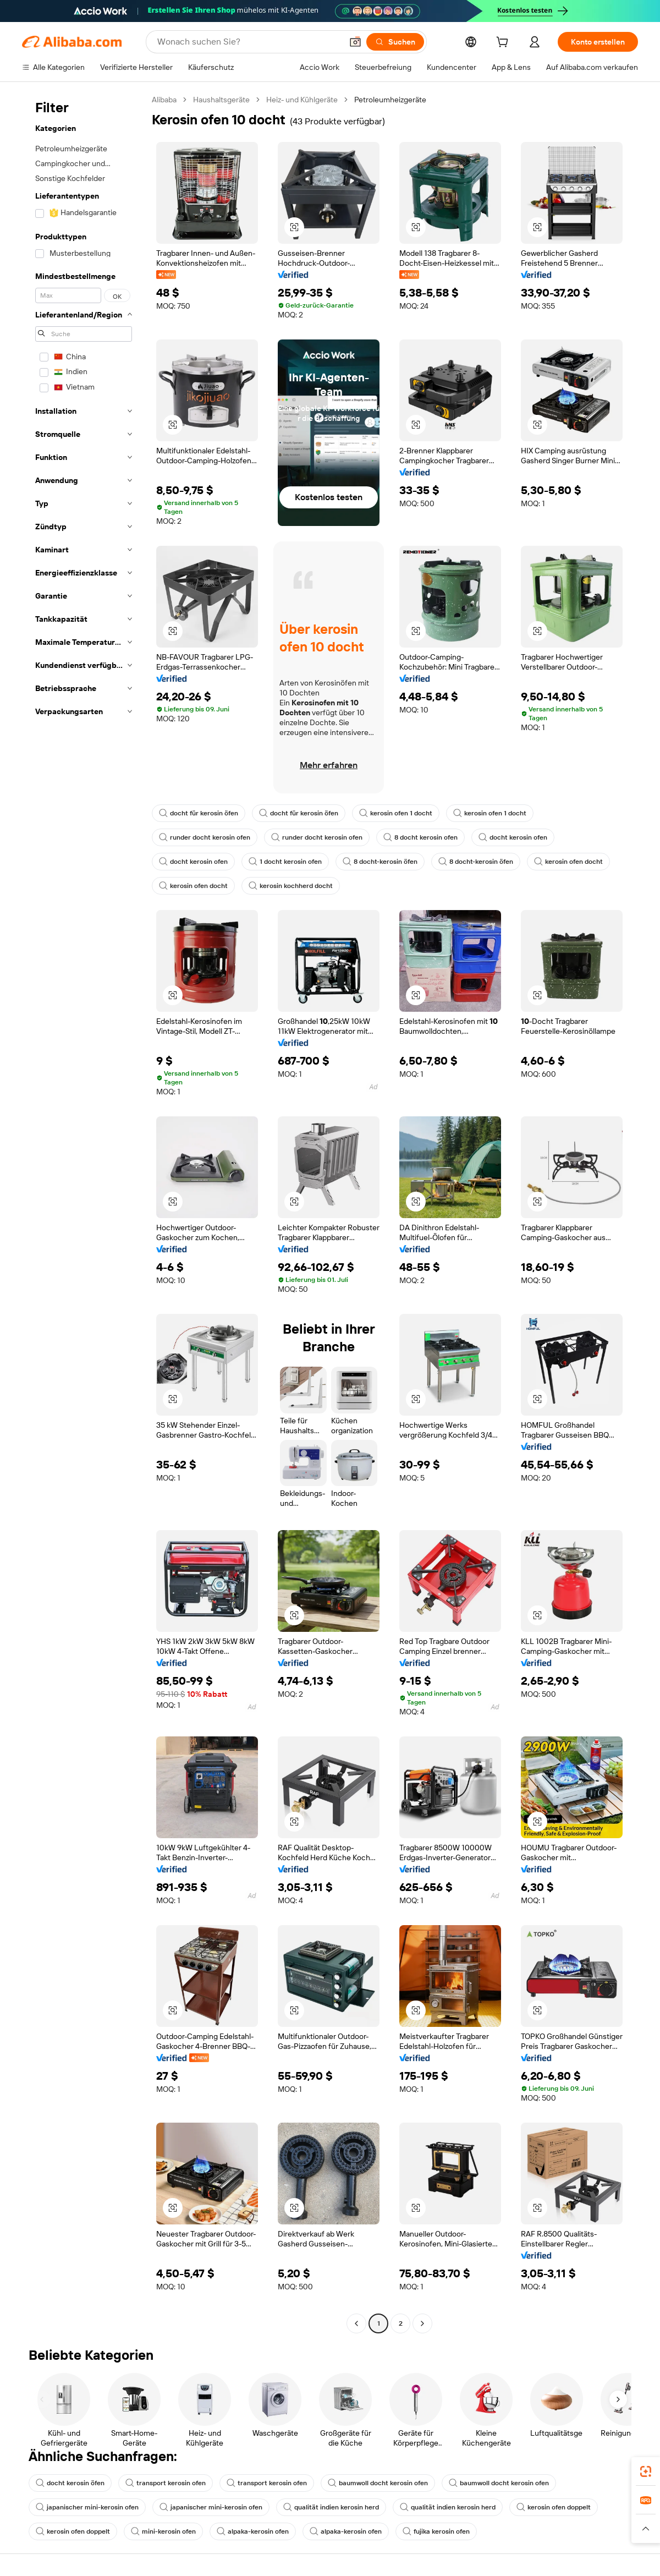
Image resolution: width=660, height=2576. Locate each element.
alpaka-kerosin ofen (253, 2531)
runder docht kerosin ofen (204, 837)
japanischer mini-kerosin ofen (87, 2507)
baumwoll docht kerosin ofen (378, 2483)
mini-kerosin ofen (163, 2531)
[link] (645, 2471)
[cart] (504, 43)
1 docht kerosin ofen (285, 861)
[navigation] (84, 1213)
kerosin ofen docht (568, 861)
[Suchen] (395, 42)
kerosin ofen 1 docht (395, 813)
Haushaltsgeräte (221, 99)
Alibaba (164, 99)
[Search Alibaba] (248, 42)
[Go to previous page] (356, 2323)
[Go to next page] (422, 2323)
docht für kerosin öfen (198, 813)
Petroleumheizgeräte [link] (390, 99)
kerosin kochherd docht (291, 885)
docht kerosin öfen (70, 2483)
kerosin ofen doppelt (553, 2507)
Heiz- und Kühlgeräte (302, 99)
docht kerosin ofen (513, 837)
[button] (355, 41)
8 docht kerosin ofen (420, 837)
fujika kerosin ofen (436, 2531)
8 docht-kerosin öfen (380, 861)
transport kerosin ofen (165, 2483)
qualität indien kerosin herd (331, 2507)
